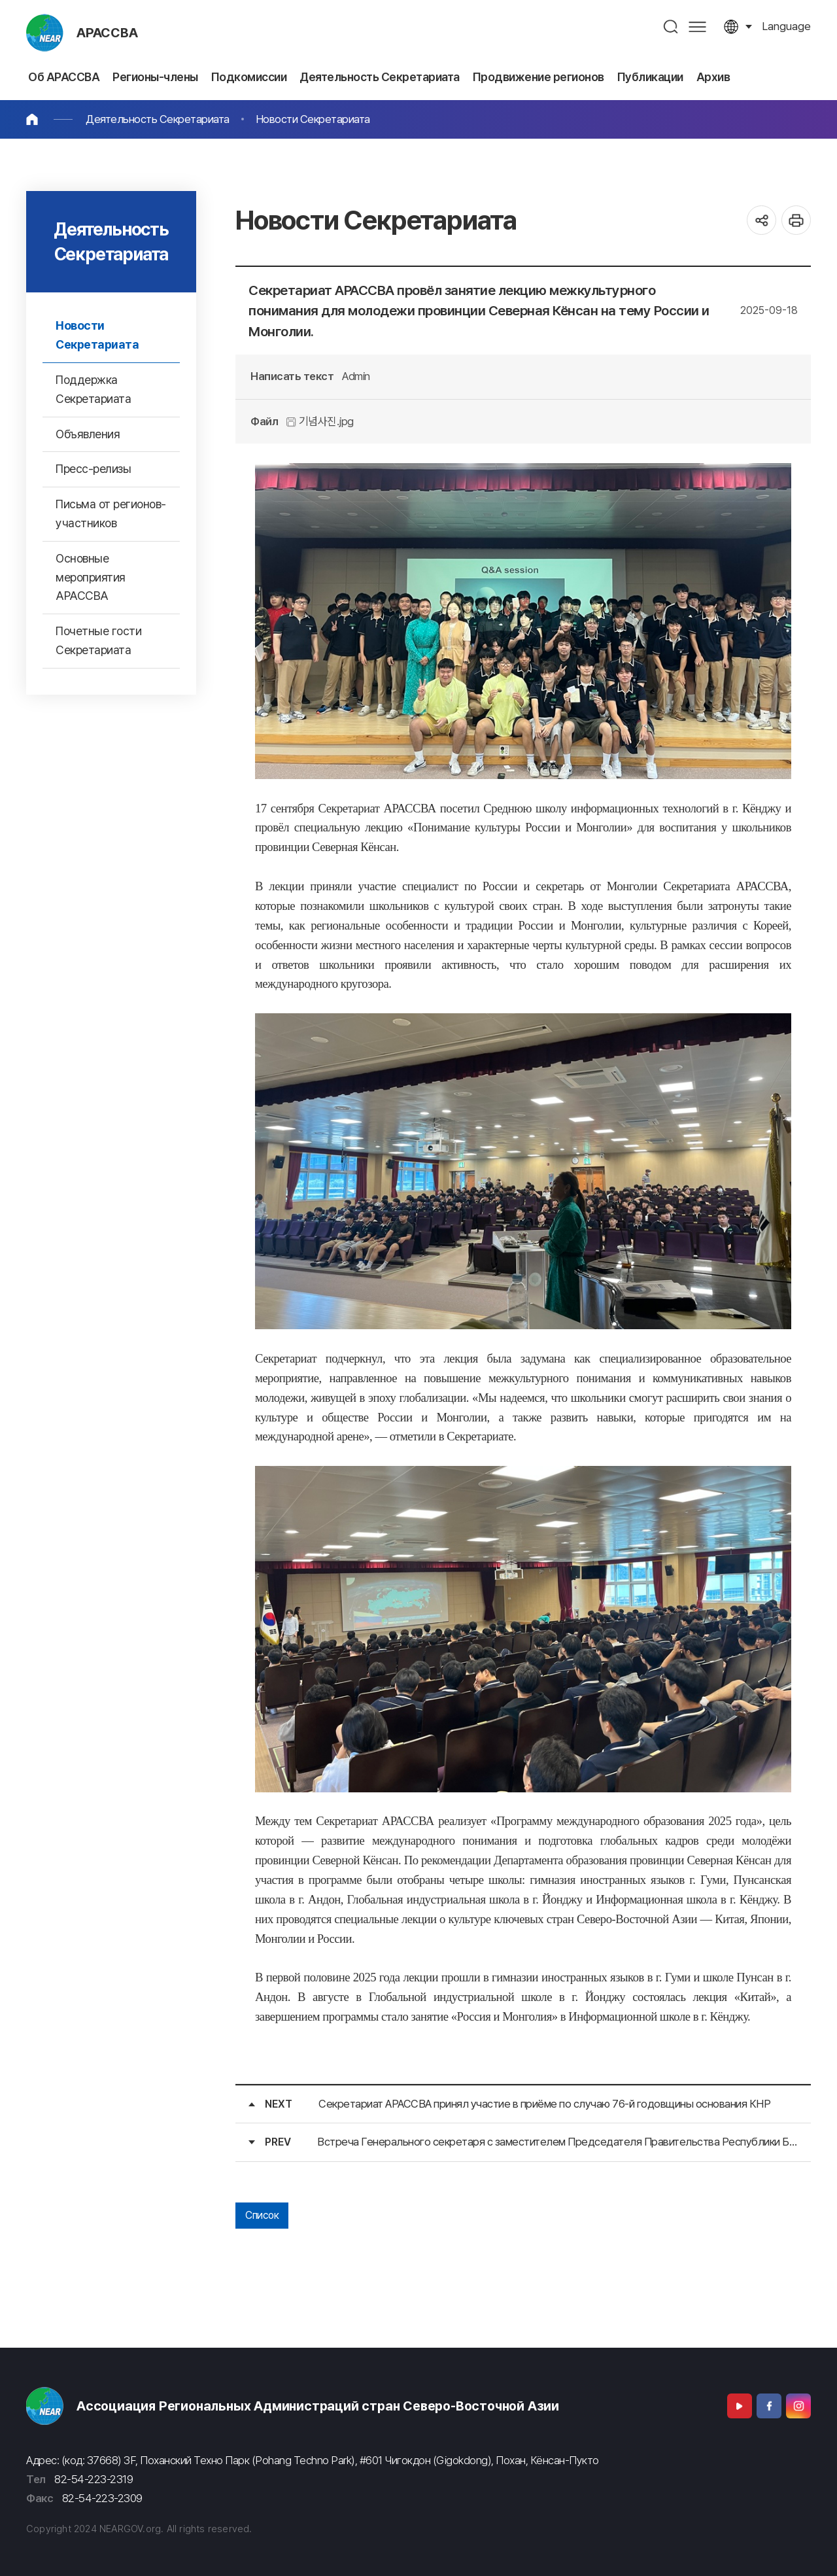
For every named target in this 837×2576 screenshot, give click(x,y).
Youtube (739, 2405)
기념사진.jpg (320, 421)
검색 (671, 26)
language (786, 26)
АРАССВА (107, 33)
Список (262, 2215)
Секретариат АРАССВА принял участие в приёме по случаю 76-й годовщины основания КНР (544, 2103)
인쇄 (796, 220)
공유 (761, 220)
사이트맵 (697, 26)
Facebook (769, 2405)
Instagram (798, 2405)
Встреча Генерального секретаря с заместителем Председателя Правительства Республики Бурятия (557, 2141)
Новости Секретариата (313, 119)
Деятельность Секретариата (158, 119)
